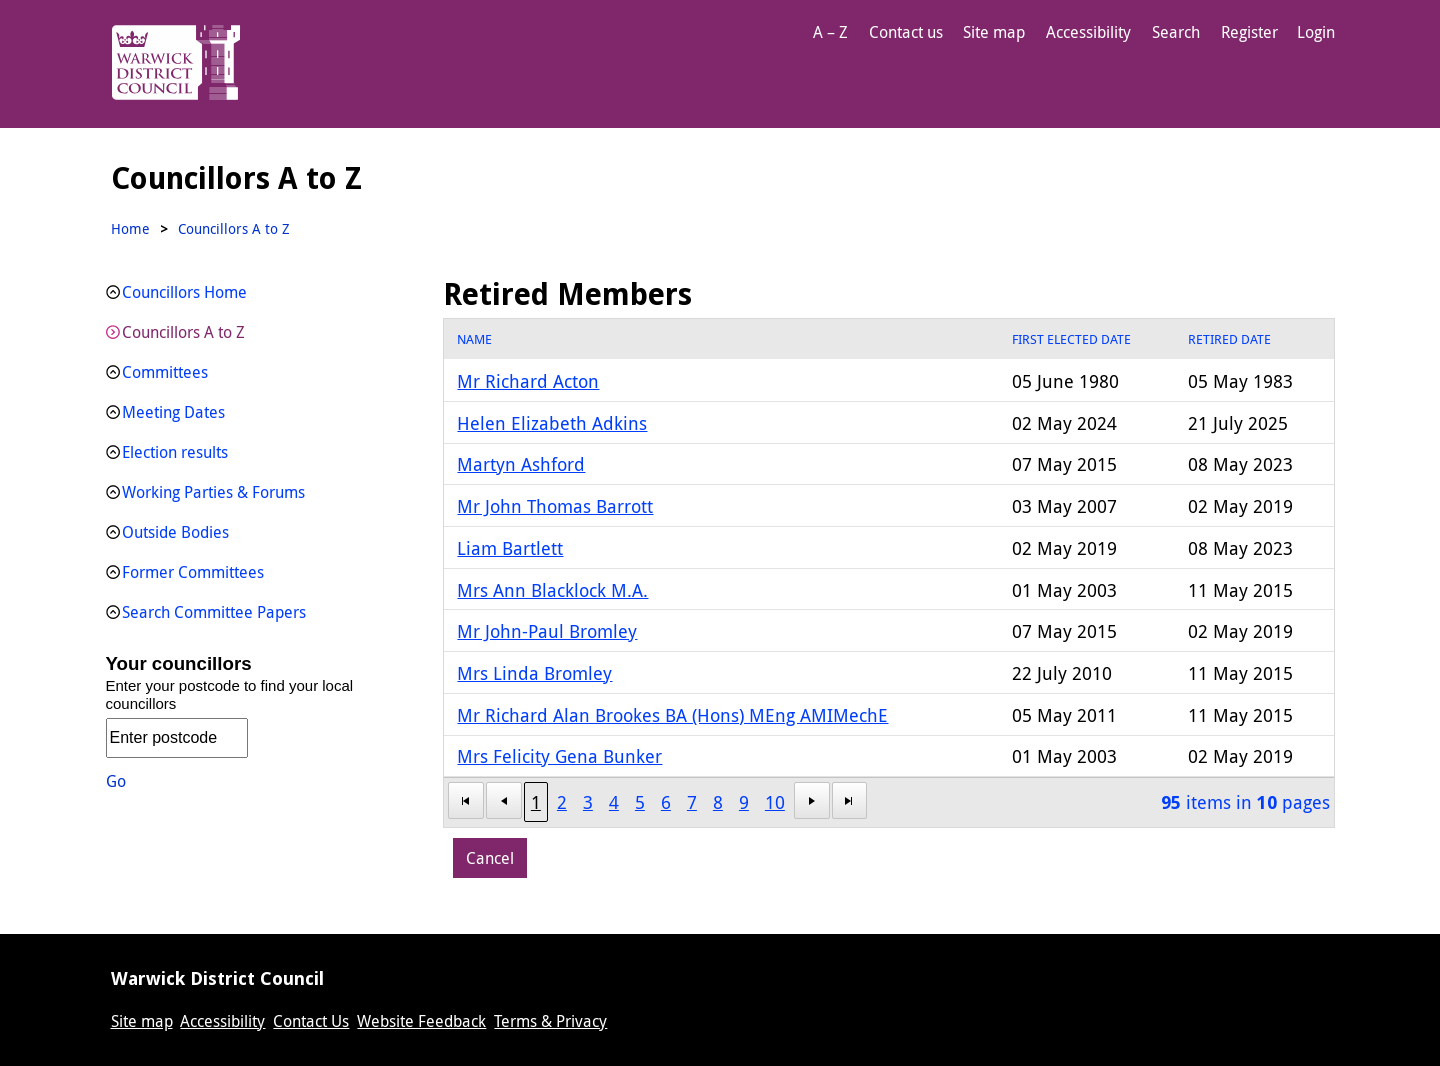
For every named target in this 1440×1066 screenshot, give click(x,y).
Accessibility (1088, 32)
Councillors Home (184, 292)
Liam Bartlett (510, 548)
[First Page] (466, 800)
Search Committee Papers (214, 612)
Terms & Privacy (550, 1021)
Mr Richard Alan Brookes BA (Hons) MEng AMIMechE (672, 715)
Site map (994, 32)
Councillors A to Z (183, 332)
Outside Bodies (175, 532)
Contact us (906, 32)
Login (1316, 32)
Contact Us (311, 1021)
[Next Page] (812, 800)
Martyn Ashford (521, 464)
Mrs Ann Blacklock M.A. (552, 590)
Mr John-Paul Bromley (547, 631)
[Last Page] (850, 800)
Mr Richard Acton (528, 381)
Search (1176, 32)
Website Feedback (421, 1021)
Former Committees (193, 572)
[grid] (888, 573)
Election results (175, 452)
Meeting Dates (173, 412)
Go (116, 781)
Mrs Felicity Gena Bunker (559, 756)
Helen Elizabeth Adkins (552, 423)
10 (775, 802)
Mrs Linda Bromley (534, 673)
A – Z (830, 32)
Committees (165, 372)
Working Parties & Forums (213, 492)
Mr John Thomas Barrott (555, 506)
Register (1249, 32)
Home (130, 228)
